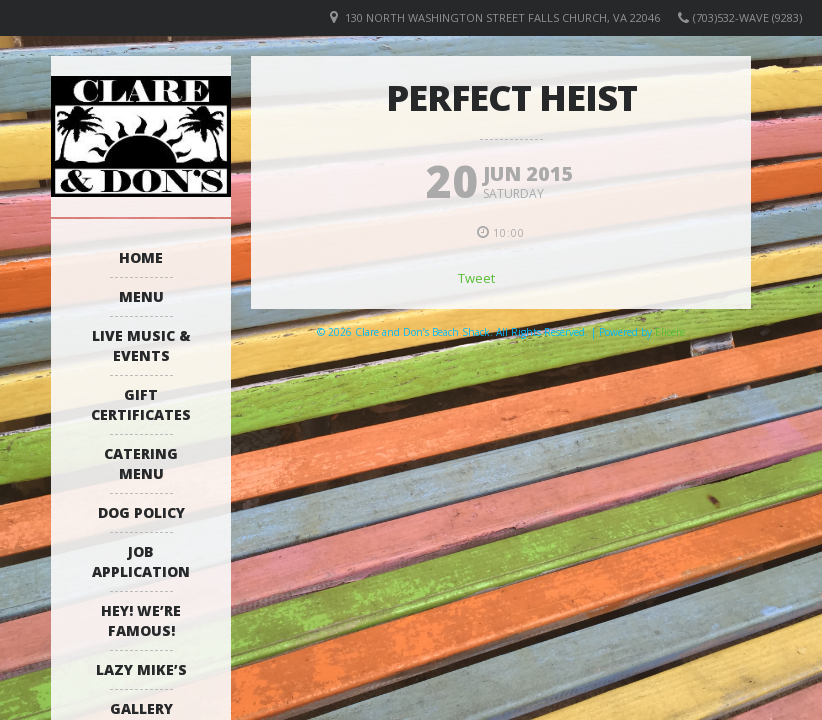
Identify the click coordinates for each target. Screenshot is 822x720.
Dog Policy (141, 512)
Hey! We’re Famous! (141, 620)
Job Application (141, 561)
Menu (141, 296)
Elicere (670, 332)
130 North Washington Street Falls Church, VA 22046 (502, 17)
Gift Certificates (141, 404)
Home (141, 257)
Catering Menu (141, 463)
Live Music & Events (141, 345)
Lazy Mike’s (141, 669)
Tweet (476, 278)
